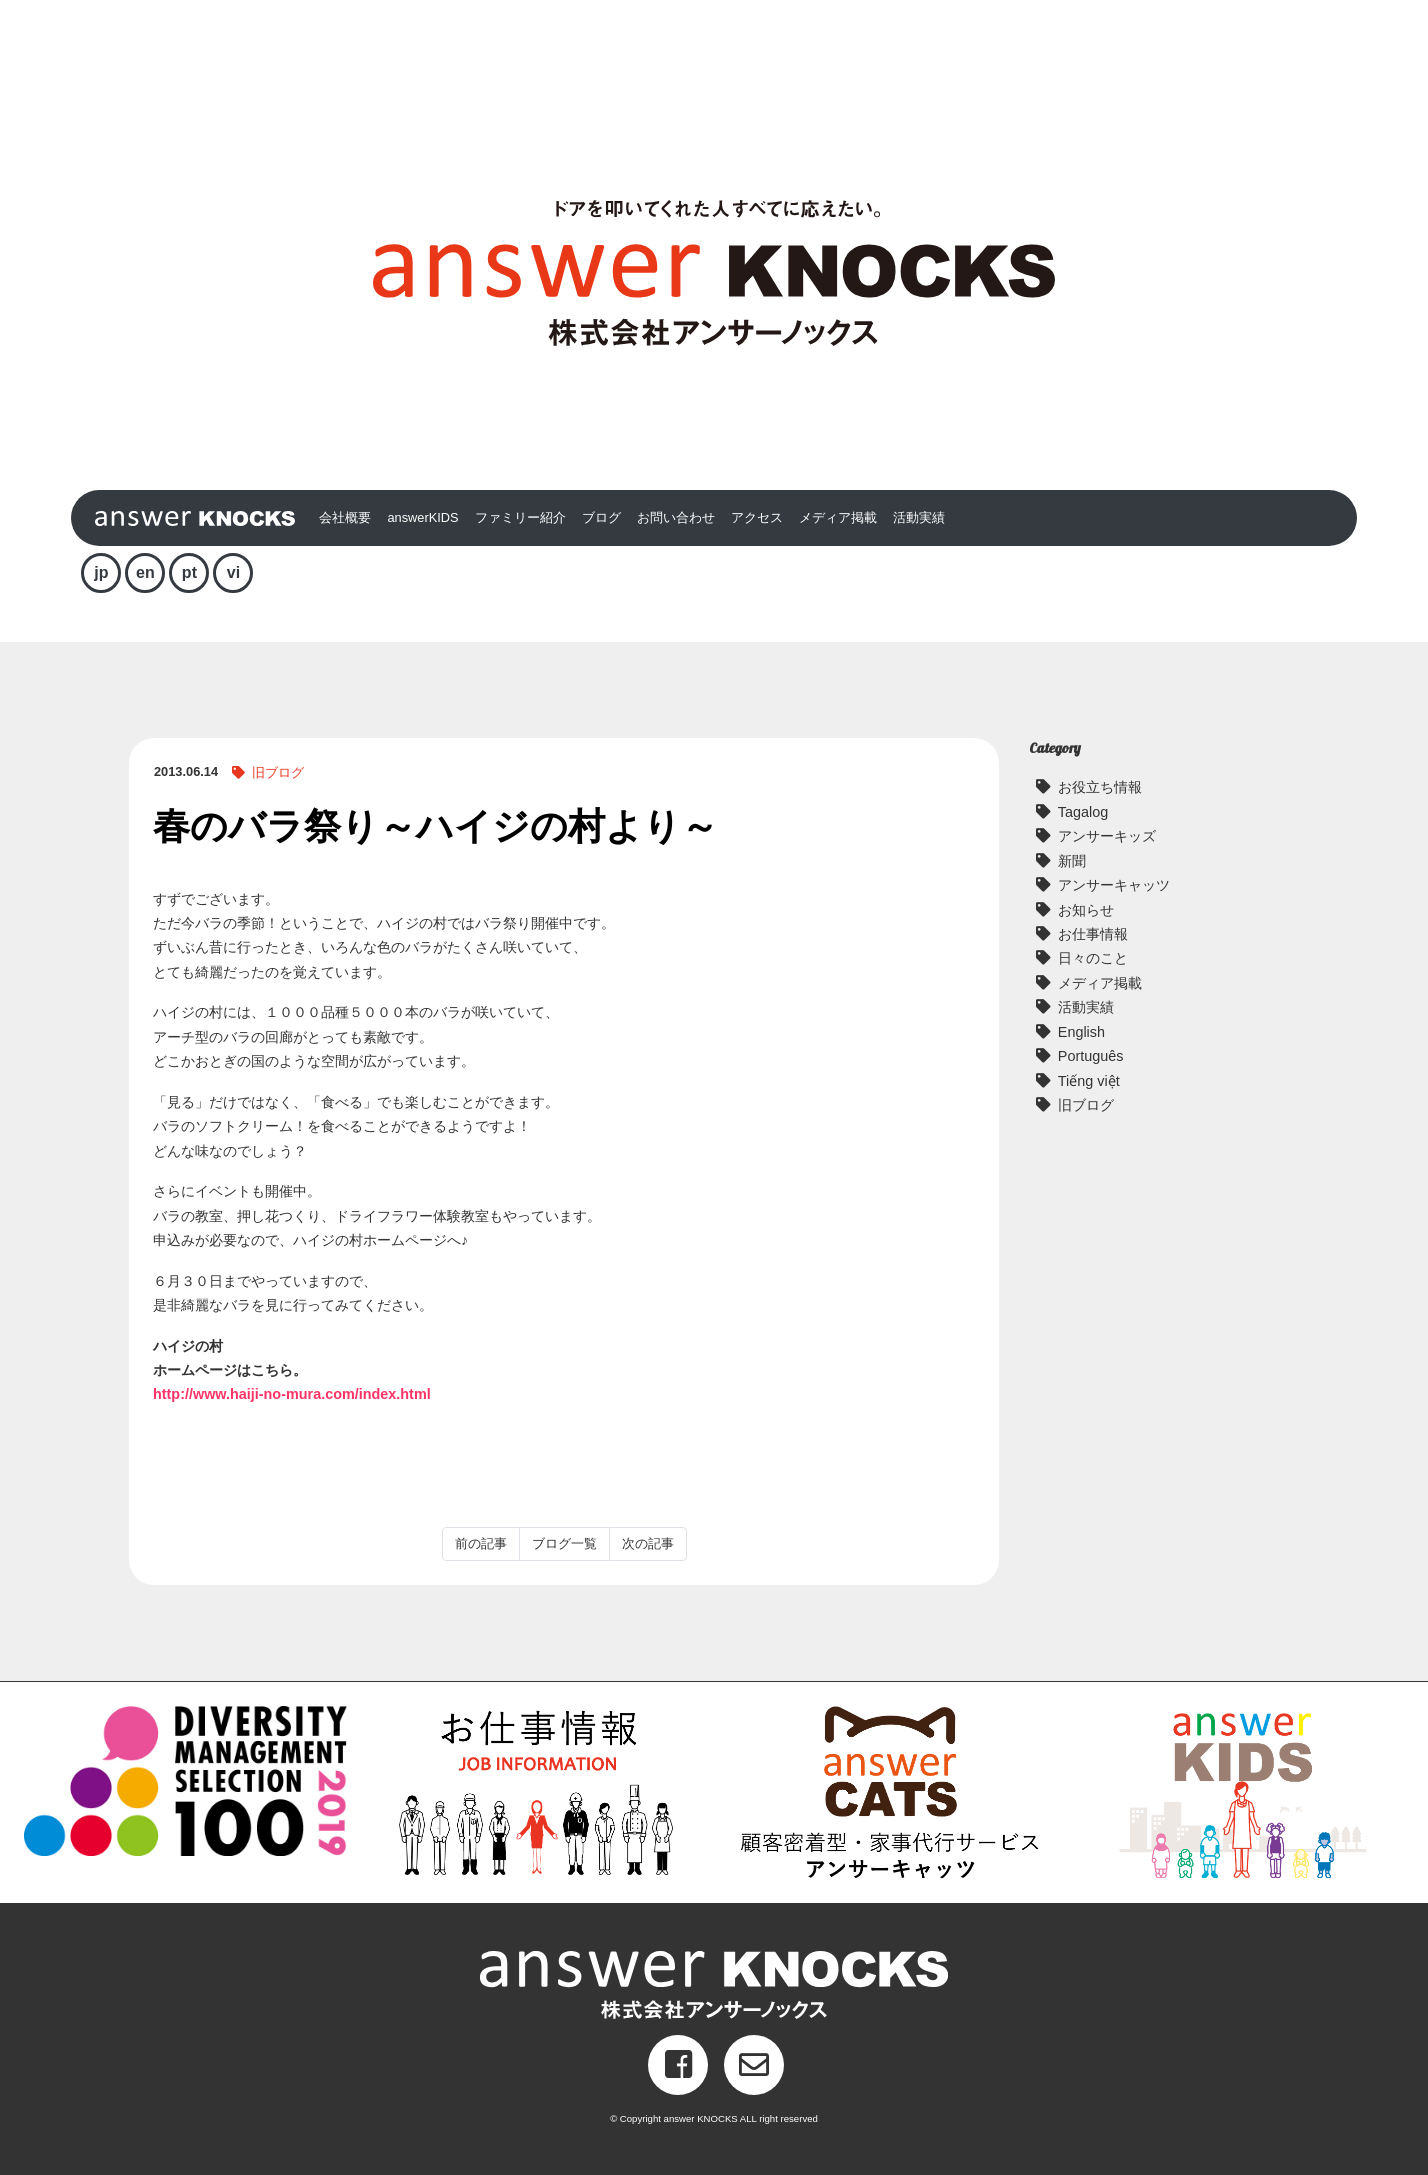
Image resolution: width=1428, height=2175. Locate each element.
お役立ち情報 (1100, 787)
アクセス (757, 517)
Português (1091, 1056)
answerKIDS (422, 517)
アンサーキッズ (1107, 836)
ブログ (601, 517)
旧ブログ (278, 772)
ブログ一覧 (564, 1543)
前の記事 (481, 1543)
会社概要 (345, 517)
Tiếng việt (1089, 1081)
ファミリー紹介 (520, 517)
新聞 (1072, 861)
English (1081, 1032)
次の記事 (648, 1543)
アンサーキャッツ (1114, 885)
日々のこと (1093, 958)
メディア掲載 (838, 517)
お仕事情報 (1093, 934)
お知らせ (1086, 910)
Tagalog (1083, 812)
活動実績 (919, 517)
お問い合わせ (676, 517)
